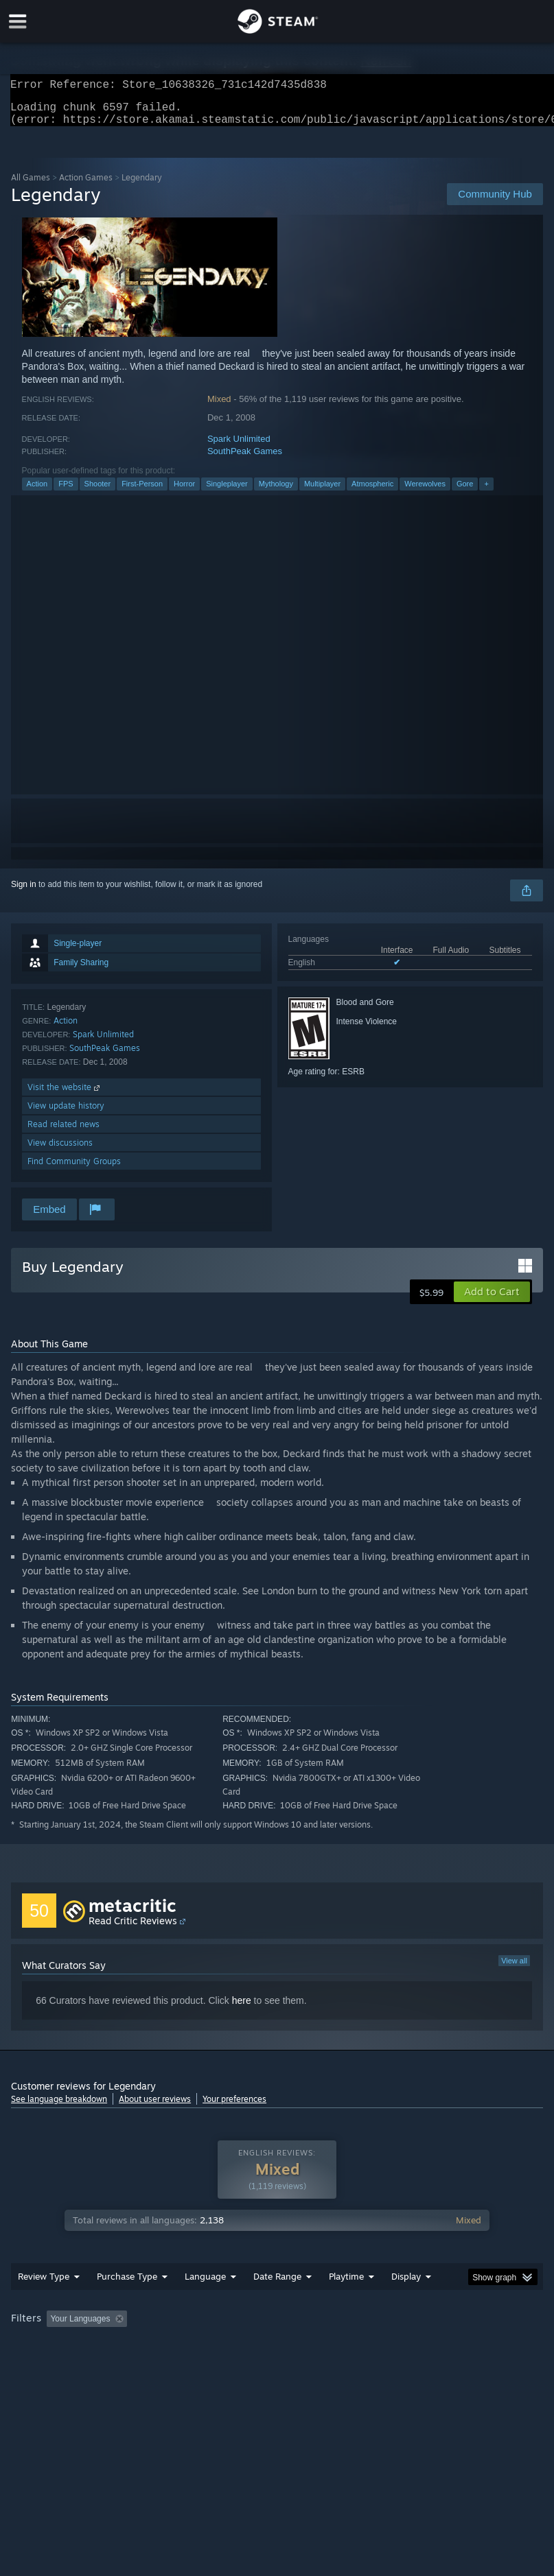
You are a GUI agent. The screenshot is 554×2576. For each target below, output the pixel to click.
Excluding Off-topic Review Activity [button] (219, 2346)
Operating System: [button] (48, 2365)
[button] (492, 1300)
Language (205, 2303)
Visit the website (64, 1095)
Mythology (276, 492)
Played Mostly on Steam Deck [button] (423, 2346)
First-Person (142, 492)
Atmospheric (372, 492)
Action (37, 492)
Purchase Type (127, 2303)
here (241, 2008)
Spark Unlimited (238, 447)
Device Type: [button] (225, 2365)
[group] (277, 2355)
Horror (184, 492)
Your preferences (234, 2107)
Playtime (346, 2303)
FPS (65, 492)
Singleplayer (227, 492)
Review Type (43, 2303)
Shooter (97, 492)
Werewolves (425, 492)
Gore (465, 492)
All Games (30, 185)
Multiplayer (322, 492)
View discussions (60, 1151)
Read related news (63, 1132)
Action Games (86, 185)
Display (406, 2303)
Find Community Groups (74, 1169)
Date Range (277, 2303)
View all (514, 1969)
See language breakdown (59, 2107)
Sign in (23, 892)
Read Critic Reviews (133, 1929)
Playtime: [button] (325, 2346)
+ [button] (486, 492)
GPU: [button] (165, 2365)
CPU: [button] (119, 2365)
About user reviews (155, 2107)
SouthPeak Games (244, 459)
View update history (65, 1114)
